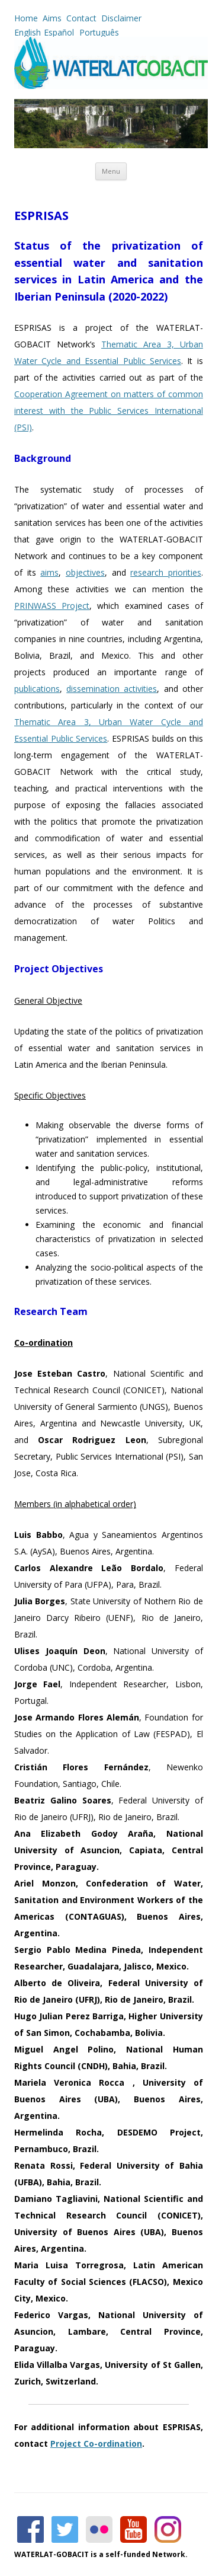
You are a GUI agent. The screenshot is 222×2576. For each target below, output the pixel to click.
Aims (52, 18)
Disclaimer (121, 18)
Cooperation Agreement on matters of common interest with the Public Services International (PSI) (108, 410)
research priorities (165, 572)
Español (59, 32)
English (27, 32)
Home (26, 18)
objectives (85, 572)
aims (49, 572)
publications (37, 688)
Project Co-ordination (96, 2443)
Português (98, 32)
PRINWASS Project (51, 605)
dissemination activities (111, 688)
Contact (81, 18)
